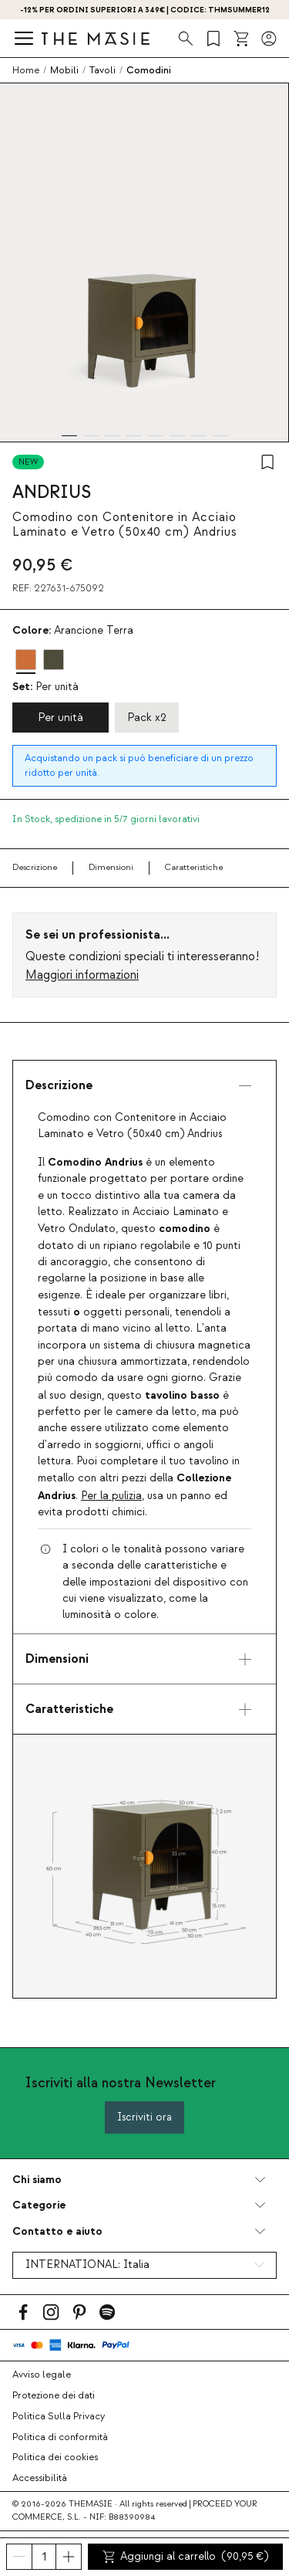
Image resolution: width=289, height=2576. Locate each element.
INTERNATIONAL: (87, 2265)
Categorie (39, 2205)
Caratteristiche (194, 867)
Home (25, 70)
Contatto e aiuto (57, 2231)
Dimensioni (111, 867)
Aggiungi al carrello (185, 2557)
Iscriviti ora (144, 2117)
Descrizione (34, 867)
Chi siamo (37, 2179)
